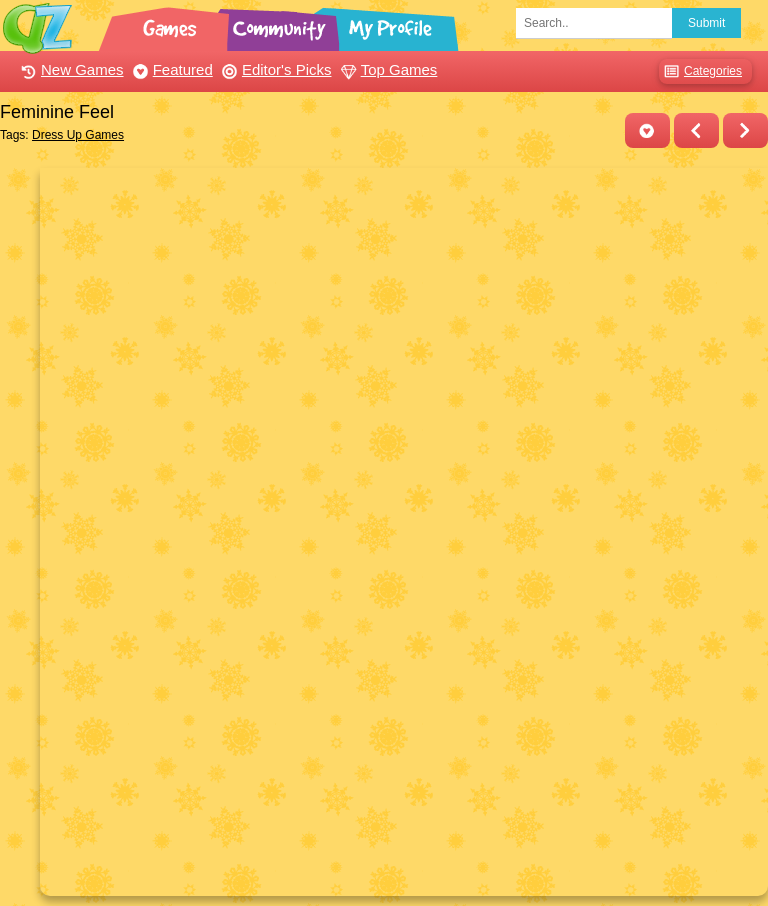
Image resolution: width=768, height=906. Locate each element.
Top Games (387, 69)
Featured (170, 69)
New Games (70, 69)
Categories (700, 71)
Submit (706, 23)
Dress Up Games (78, 135)
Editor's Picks (274, 69)
